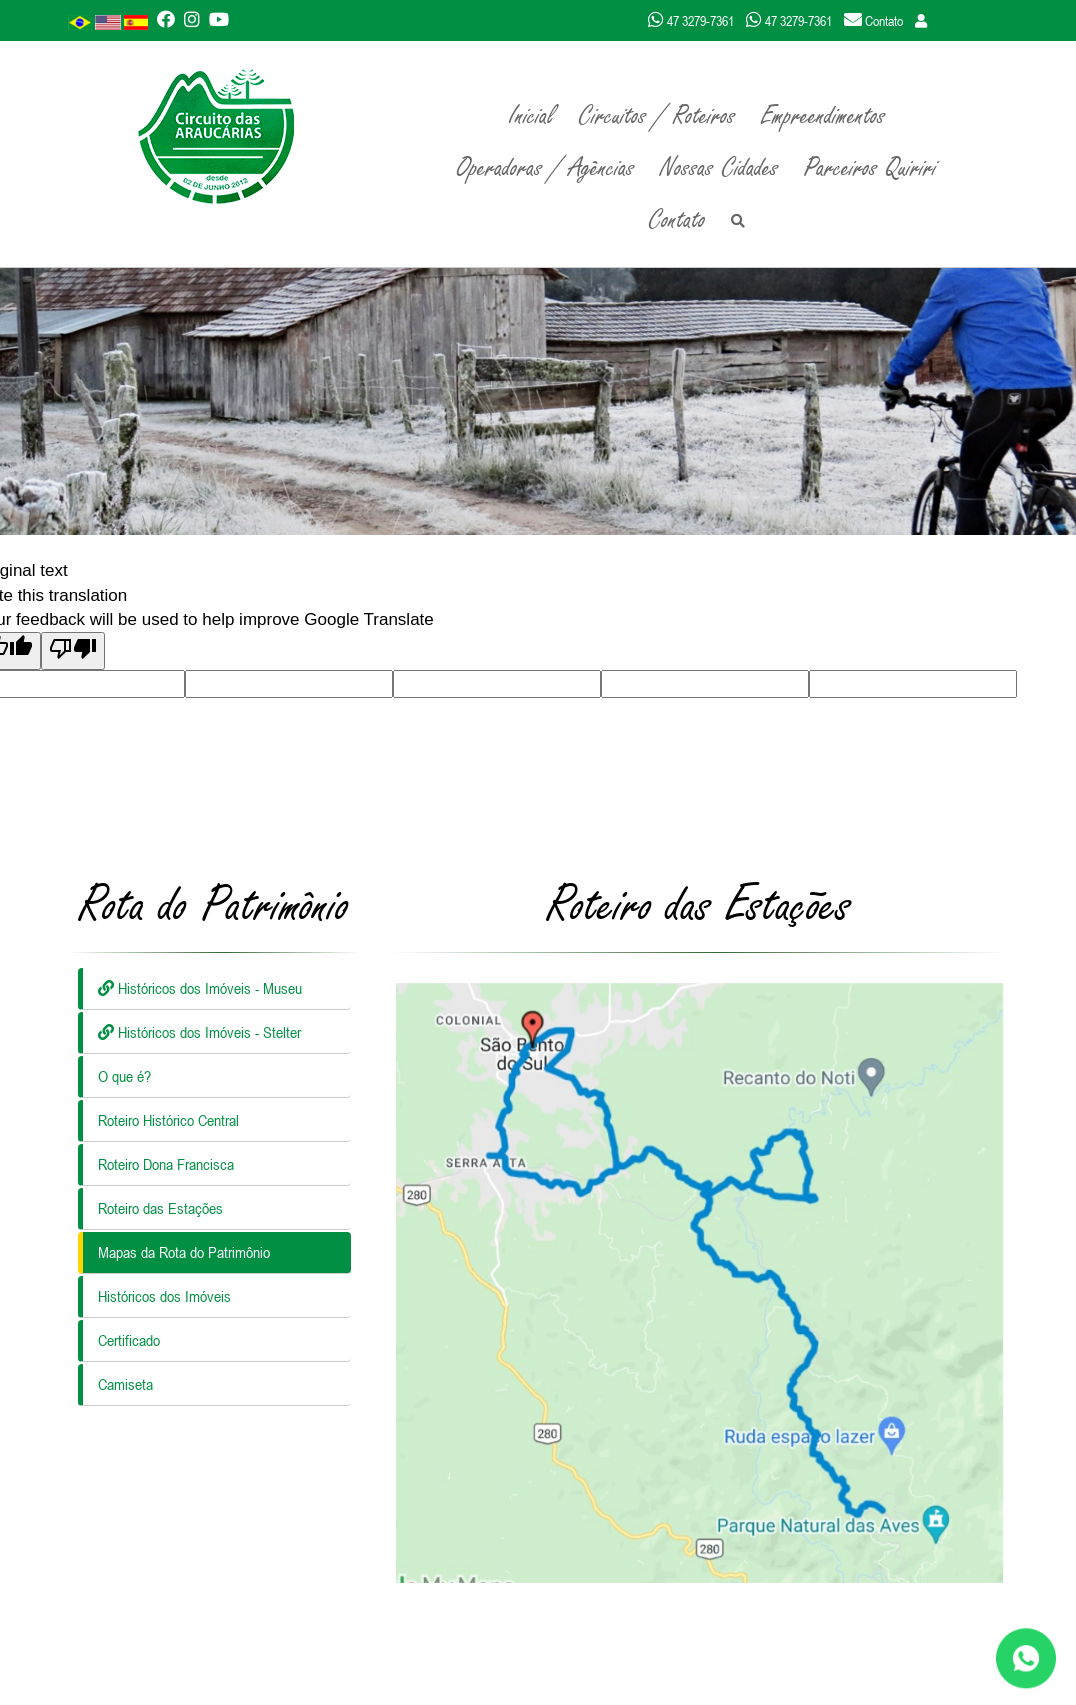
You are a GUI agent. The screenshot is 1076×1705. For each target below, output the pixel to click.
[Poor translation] (73, 650)
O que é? (124, 1076)
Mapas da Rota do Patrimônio (184, 1252)
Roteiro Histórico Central (168, 1120)
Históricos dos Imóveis (164, 1296)
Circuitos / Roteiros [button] (657, 116)
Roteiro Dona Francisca (166, 1164)
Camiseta (125, 1384)
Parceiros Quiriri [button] (870, 168)
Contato (677, 220)
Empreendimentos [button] (823, 116)
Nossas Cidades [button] (719, 168)
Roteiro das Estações (160, 1208)
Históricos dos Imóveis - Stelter (199, 1032)
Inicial (531, 116)
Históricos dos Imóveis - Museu (200, 988)
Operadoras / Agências (546, 168)
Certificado (129, 1340)
